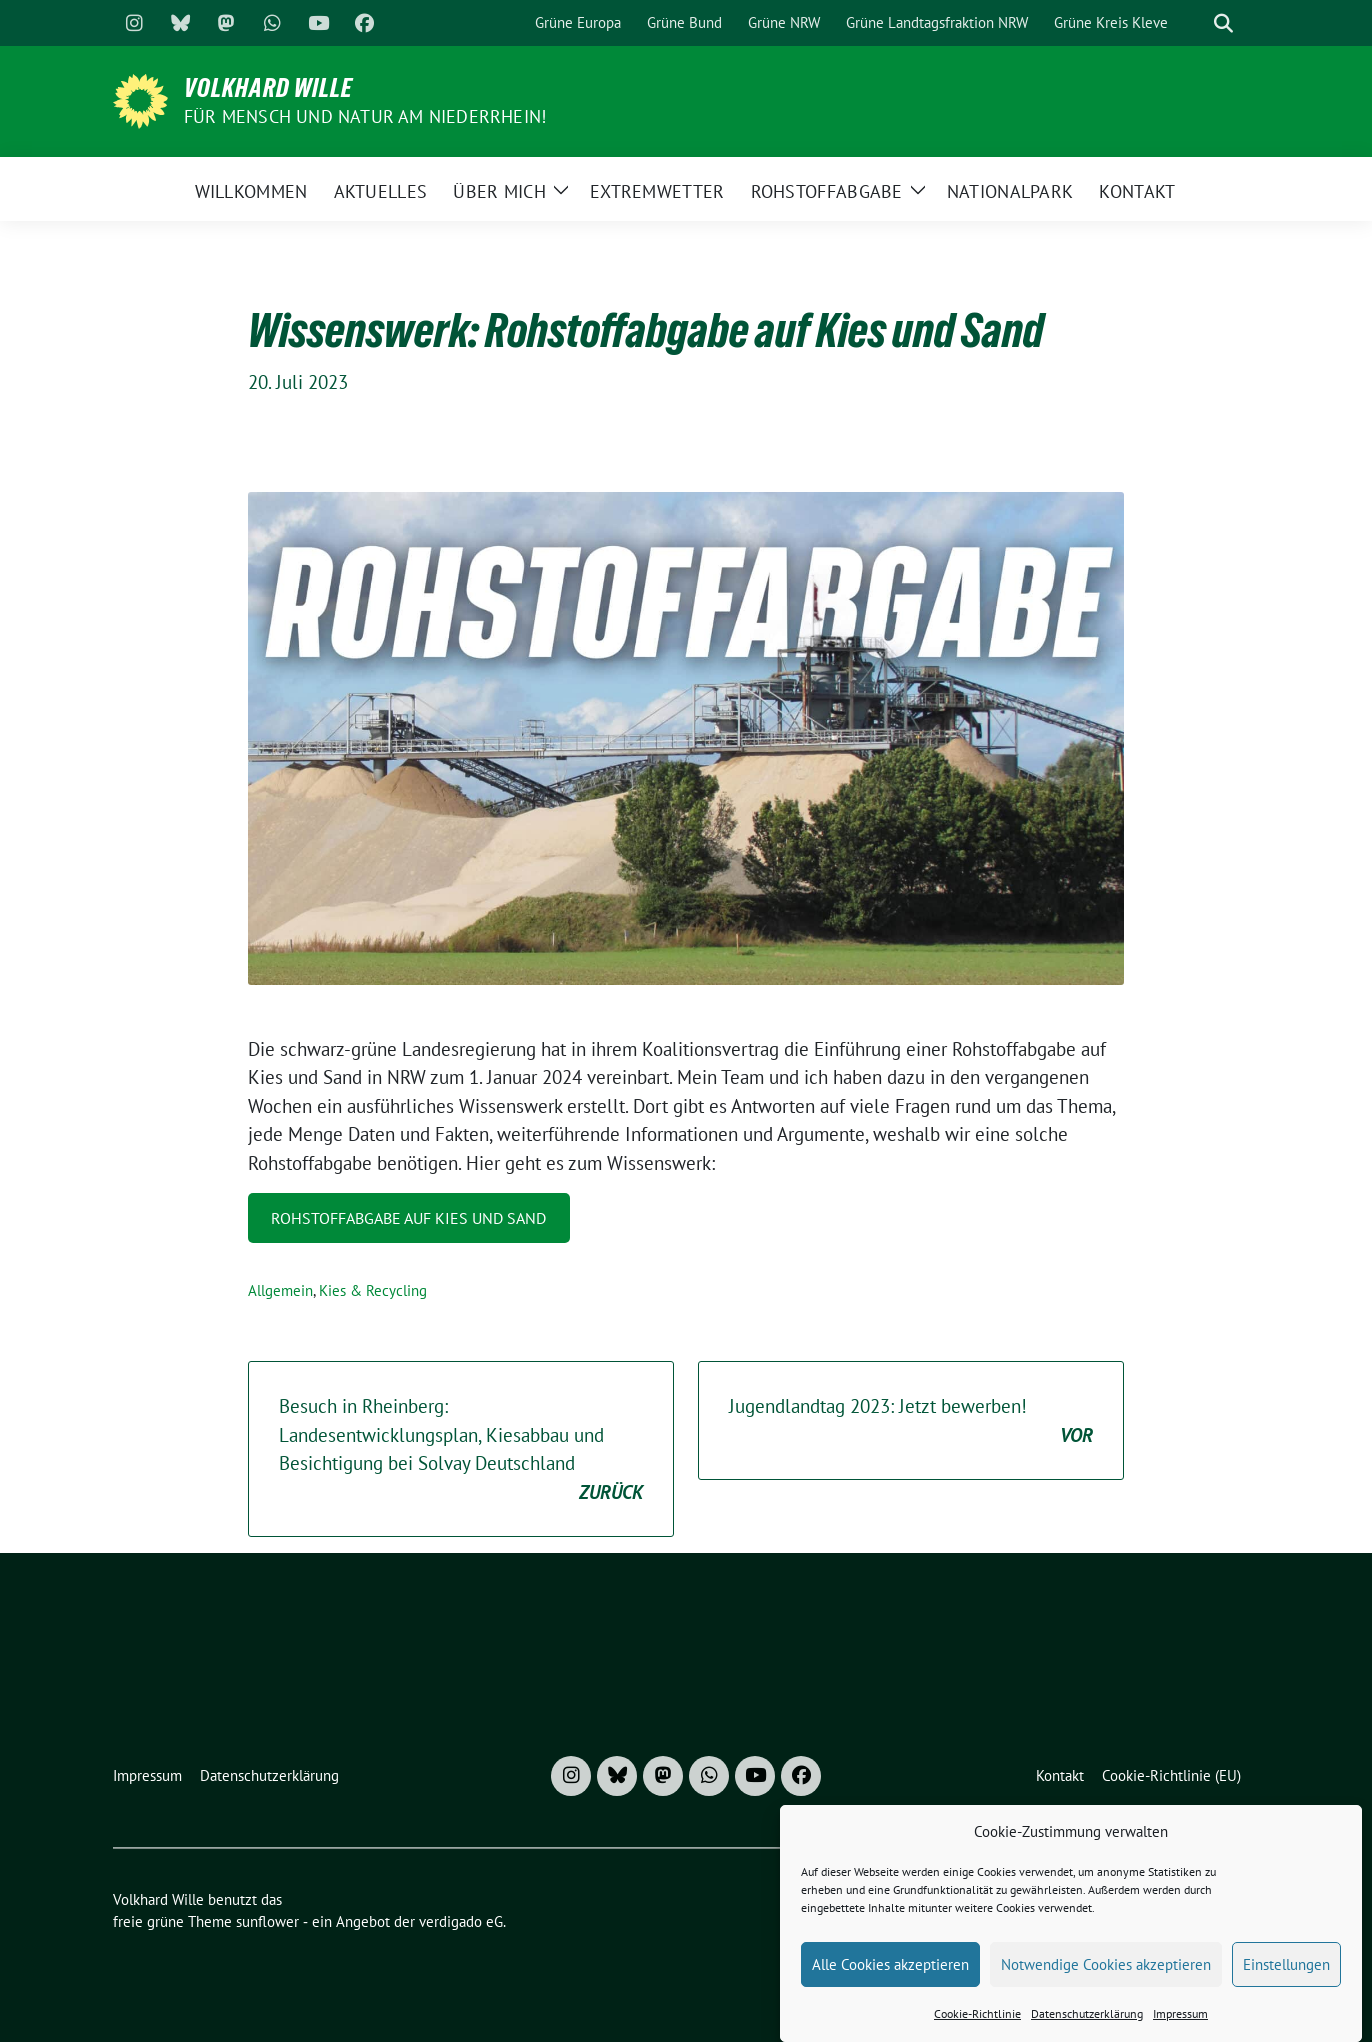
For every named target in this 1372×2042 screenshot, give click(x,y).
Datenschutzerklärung (1087, 2030)
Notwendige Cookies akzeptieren (1106, 1981)
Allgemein (280, 1290)
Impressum (1180, 2030)
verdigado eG (461, 1921)
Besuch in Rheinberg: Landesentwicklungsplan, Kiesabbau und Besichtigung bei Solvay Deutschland (461, 1450)
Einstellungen (1286, 1981)
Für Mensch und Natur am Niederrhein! (365, 116)
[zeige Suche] (1223, 23)
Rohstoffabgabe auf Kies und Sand (408, 1218)
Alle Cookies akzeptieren (890, 1981)
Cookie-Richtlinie (977, 2030)
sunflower (267, 1921)
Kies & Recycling (373, 1290)
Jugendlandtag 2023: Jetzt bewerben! (911, 1421)
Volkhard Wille (268, 88)
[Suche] (1195, 23)
